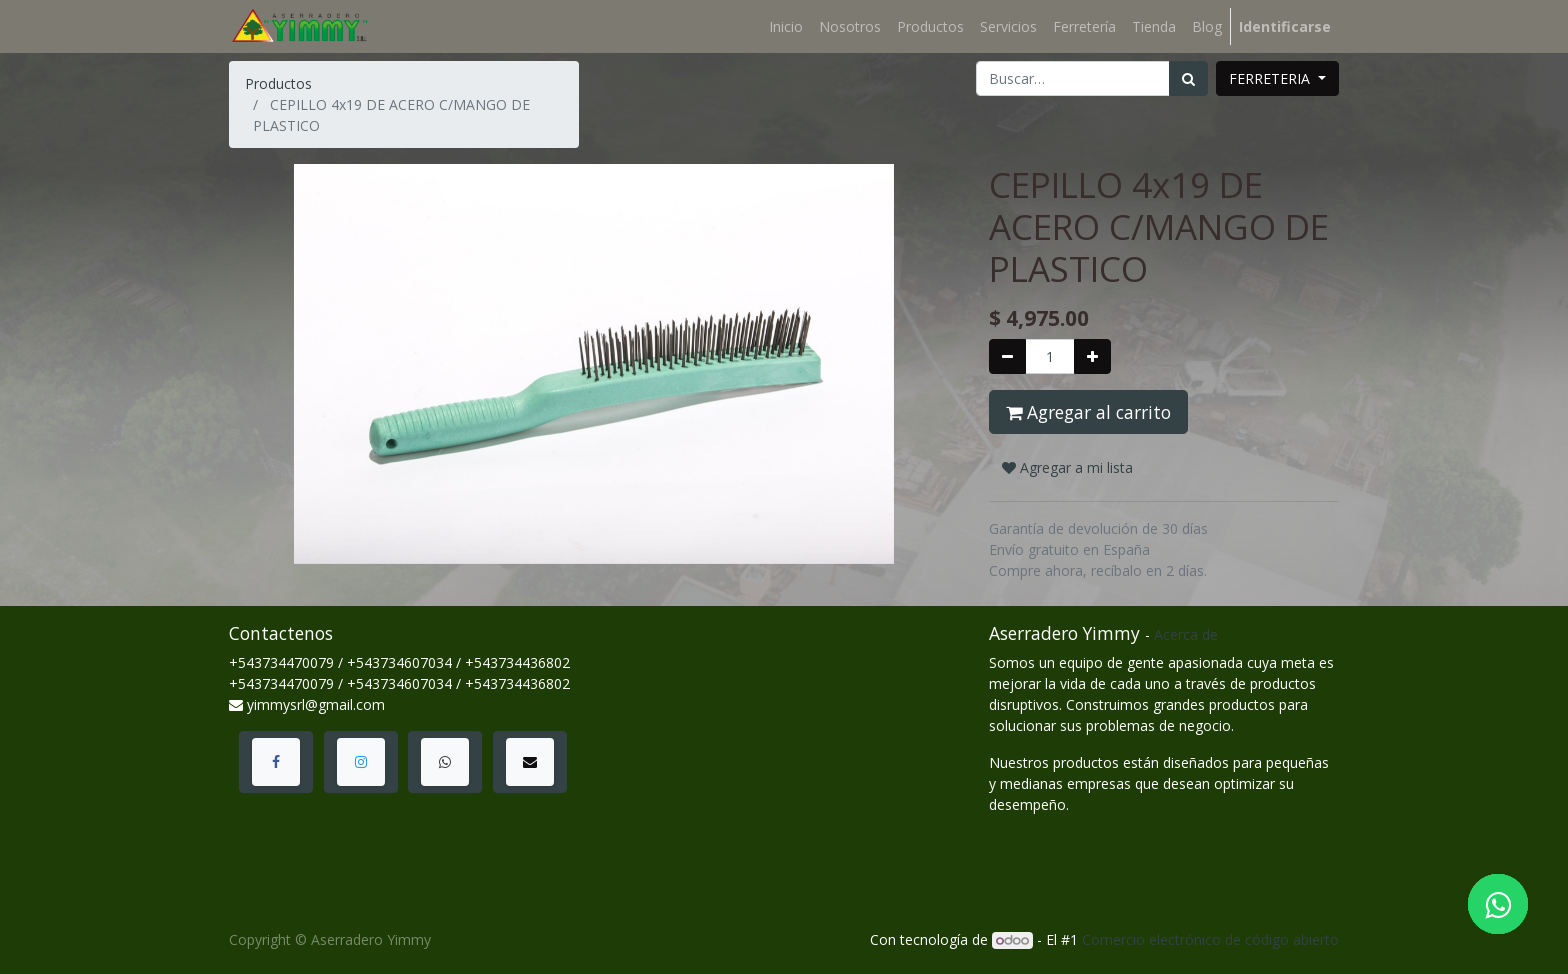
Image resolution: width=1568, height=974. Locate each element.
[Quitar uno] (1007, 356)
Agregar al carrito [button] (1088, 412)
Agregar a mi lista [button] (1067, 467)
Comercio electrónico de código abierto (1210, 939)
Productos (278, 83)
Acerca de (1186, 634)
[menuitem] (786, 26)
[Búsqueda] (1188, 78)
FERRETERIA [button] (1271, 78)
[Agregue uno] (1092, 356)
